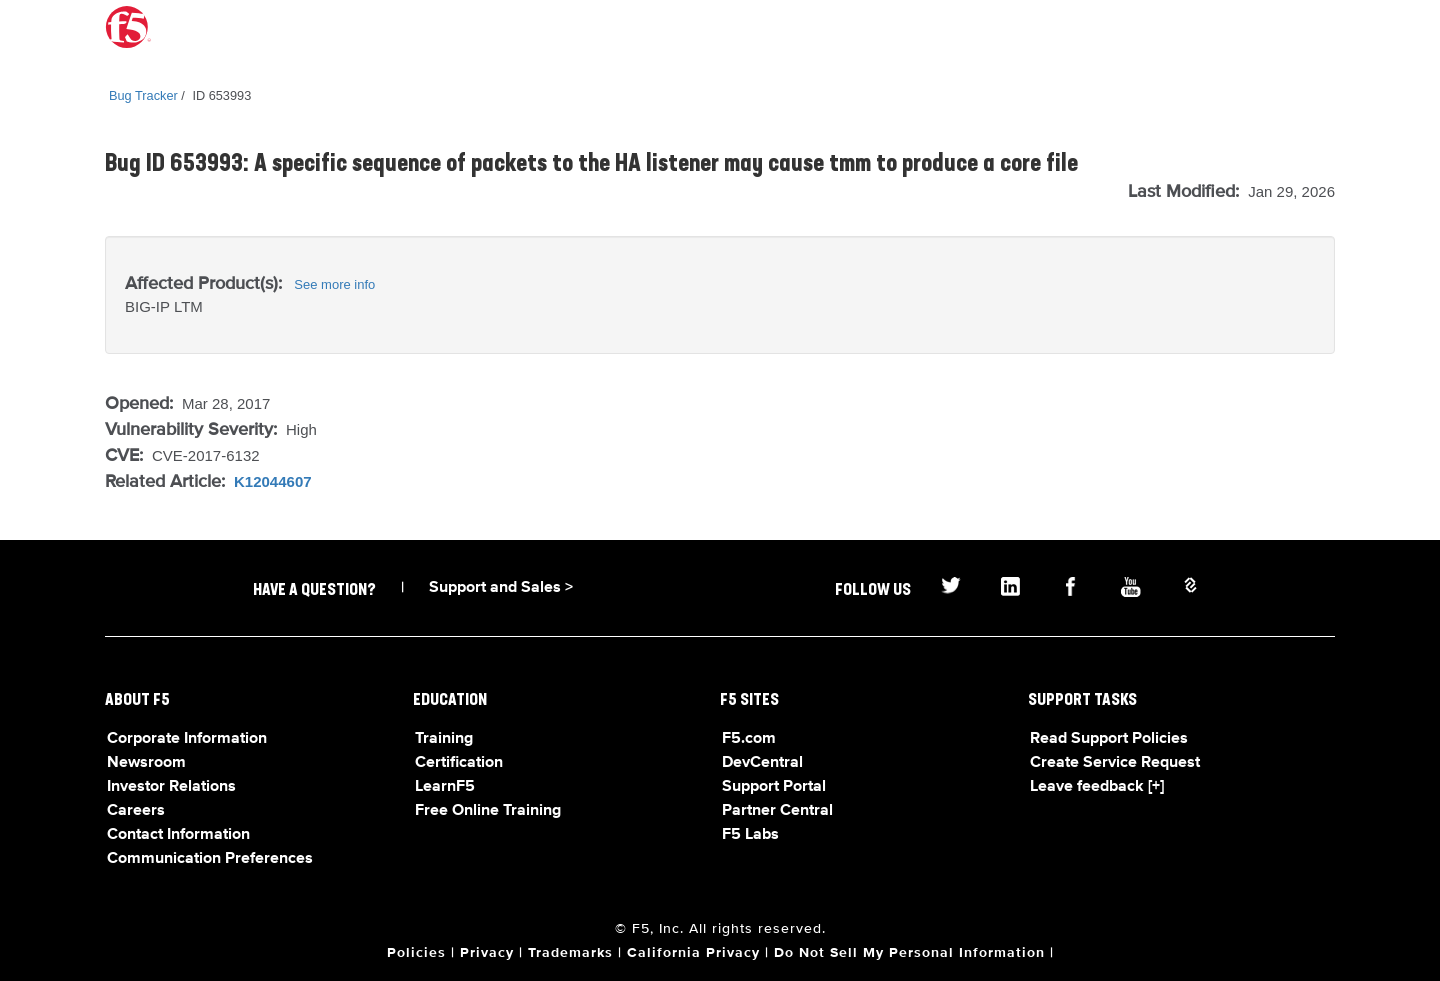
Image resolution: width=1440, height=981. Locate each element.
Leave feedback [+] (1097, 787)
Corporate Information (187, 739)
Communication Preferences (210, 859)
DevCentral (762, 763)
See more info (334, 284)
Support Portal (774, 787)
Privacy (487, 953)
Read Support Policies (1109, 739)
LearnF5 (445, 787)
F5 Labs (750, 835)
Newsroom (146, 763)
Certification (459, 763)
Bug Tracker (143, 95)
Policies (416, 953)
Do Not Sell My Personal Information (909, 953)
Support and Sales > (501, 588)
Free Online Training (488, 811)
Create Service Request (1115, 763)
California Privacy (693, 953)
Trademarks (570, 953)
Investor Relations (171, 787)
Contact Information (178, 835)
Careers (136, 811)
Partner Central (777, 811)
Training (444, 739)
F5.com (749, 739)
